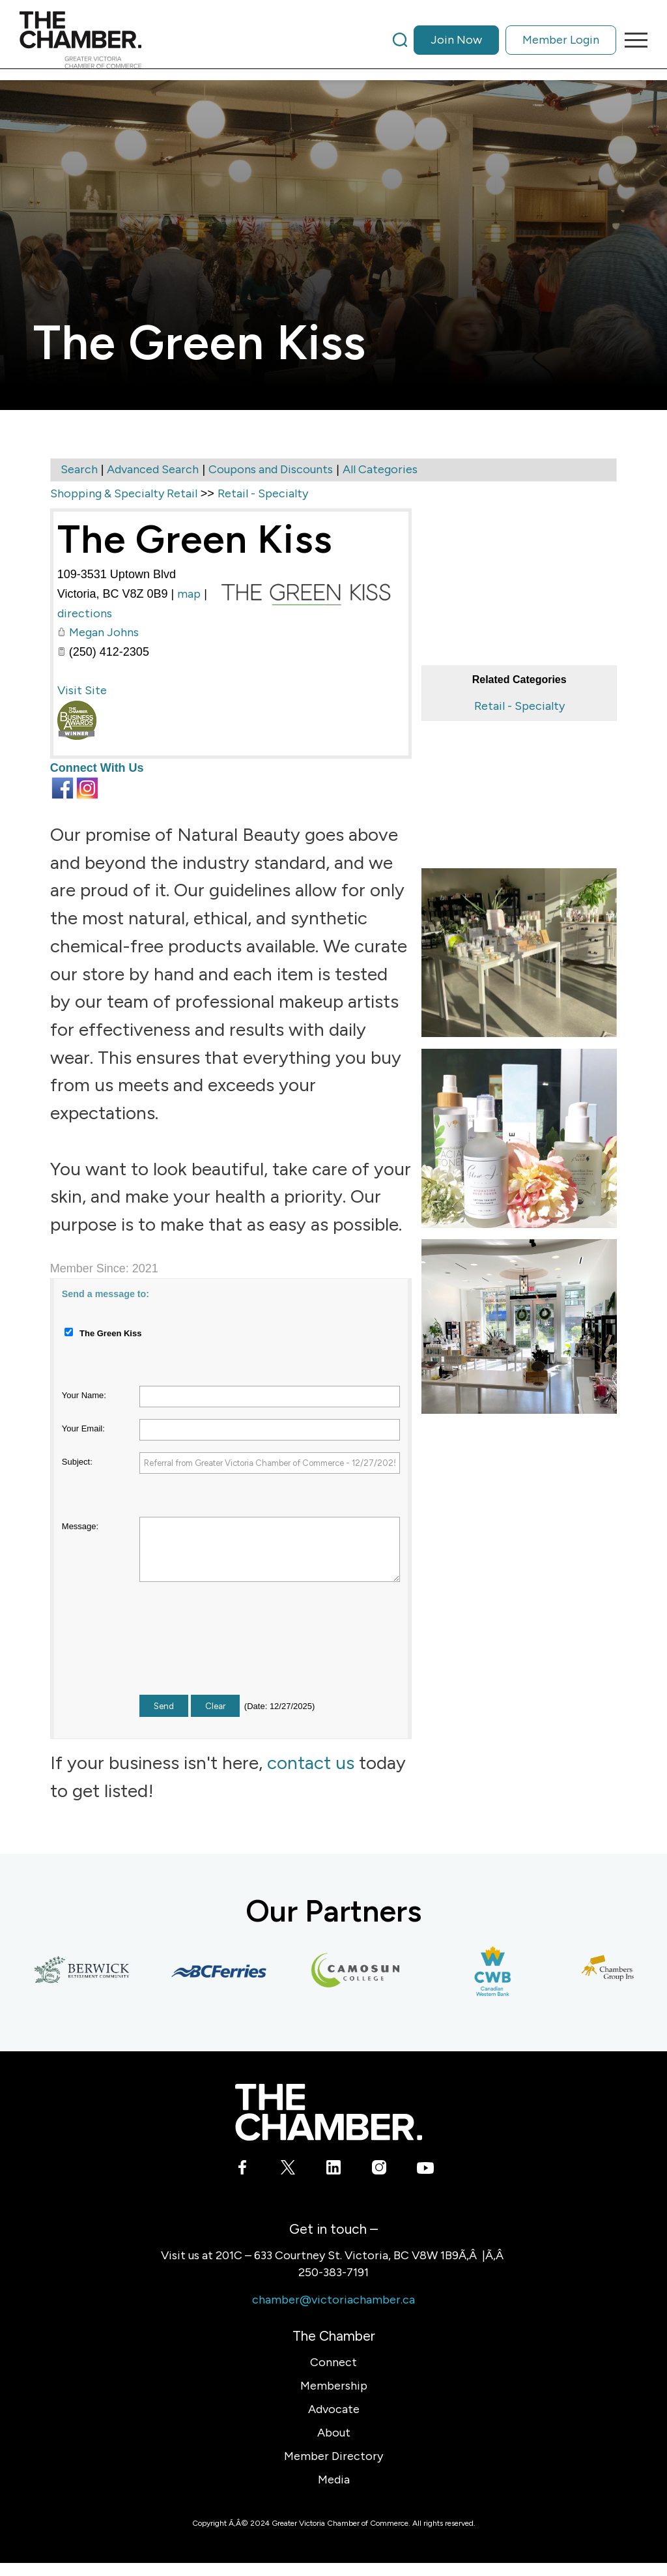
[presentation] (238, 1649)
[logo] (80, 39)
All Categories (380, 469)
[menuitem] (504, 39)
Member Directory (333, 2456)
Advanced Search (153, 469)
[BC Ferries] (224, 1971)
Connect (333, 2362)
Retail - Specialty (519, 706)
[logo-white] (328, 2112)
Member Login (560, 40)
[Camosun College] (361, 1971)
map (189, 594)
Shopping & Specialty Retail (123, 493)
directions (84, 613)
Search (79, 469)
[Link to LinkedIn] (333, 2170)
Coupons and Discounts (270, 469)
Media (334, 2479)
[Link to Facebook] (242, 2170)
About (333, 2432)
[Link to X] (288, 2170)
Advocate (334, 2409)
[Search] (400, 39)
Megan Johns (104, 632)
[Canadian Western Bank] (497, 1971)
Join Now (456, 40)
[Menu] (631, 39)
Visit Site (82, 690)
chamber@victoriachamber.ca (333, 2299)
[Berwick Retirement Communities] (87, 1971)
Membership (333, 2385)
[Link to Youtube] (425, 2170)
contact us (310, 1762)
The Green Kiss (194, 539)
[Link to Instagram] (379, 2170)
